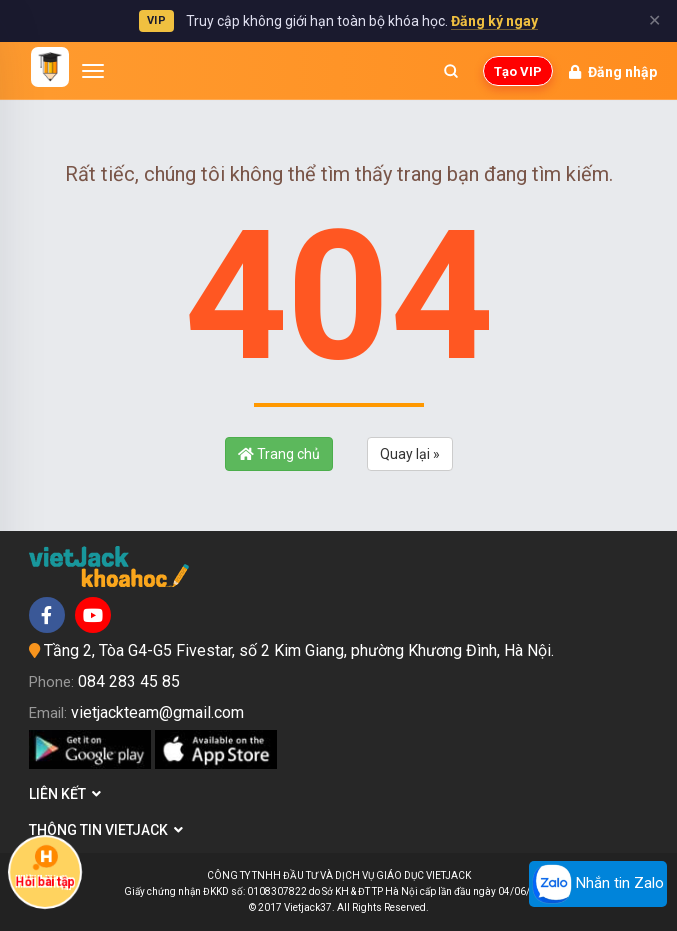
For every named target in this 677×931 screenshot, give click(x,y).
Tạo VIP (518, 71)
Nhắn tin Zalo (598, 884)
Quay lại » (410, 454)
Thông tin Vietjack (106, 830)
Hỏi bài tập (44, 866)
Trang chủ (279, 454)
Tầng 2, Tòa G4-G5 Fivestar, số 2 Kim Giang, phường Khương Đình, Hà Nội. (299, 650)
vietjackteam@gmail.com (157, 712)
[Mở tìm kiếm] (451, 71)
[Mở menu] (93, 71)
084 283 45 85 (129, 681)
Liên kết (65, 794)
